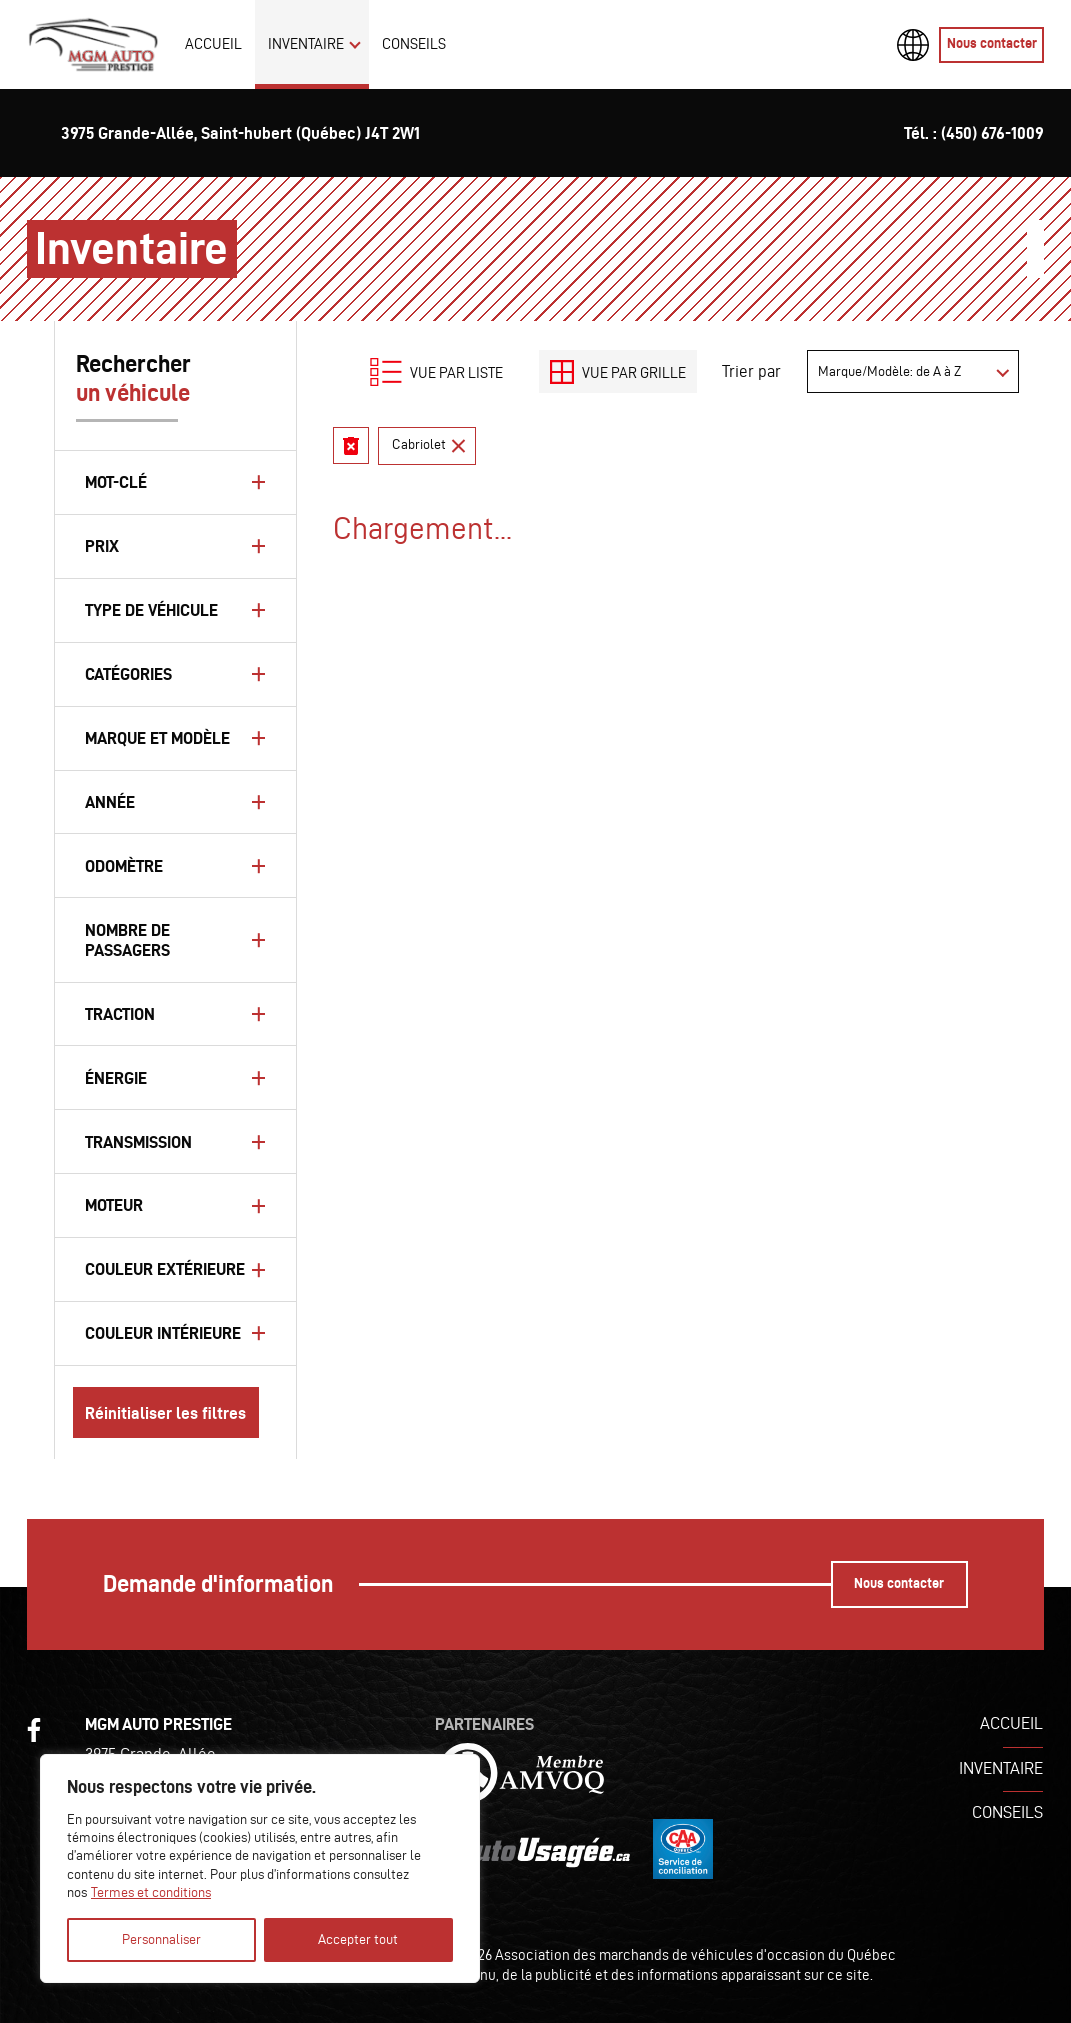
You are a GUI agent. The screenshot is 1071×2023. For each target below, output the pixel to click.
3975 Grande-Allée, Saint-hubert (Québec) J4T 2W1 (240, 133)
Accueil (213, 43)
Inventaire (306, 43)
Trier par (751, 371)
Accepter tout (358, 1939)
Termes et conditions (151, 1892)
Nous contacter (992, 43)
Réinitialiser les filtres (165, 1413)
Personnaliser (161, 1939)
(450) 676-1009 (992, 133)
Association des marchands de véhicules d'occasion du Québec (695, 1954)
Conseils (414, 43)
